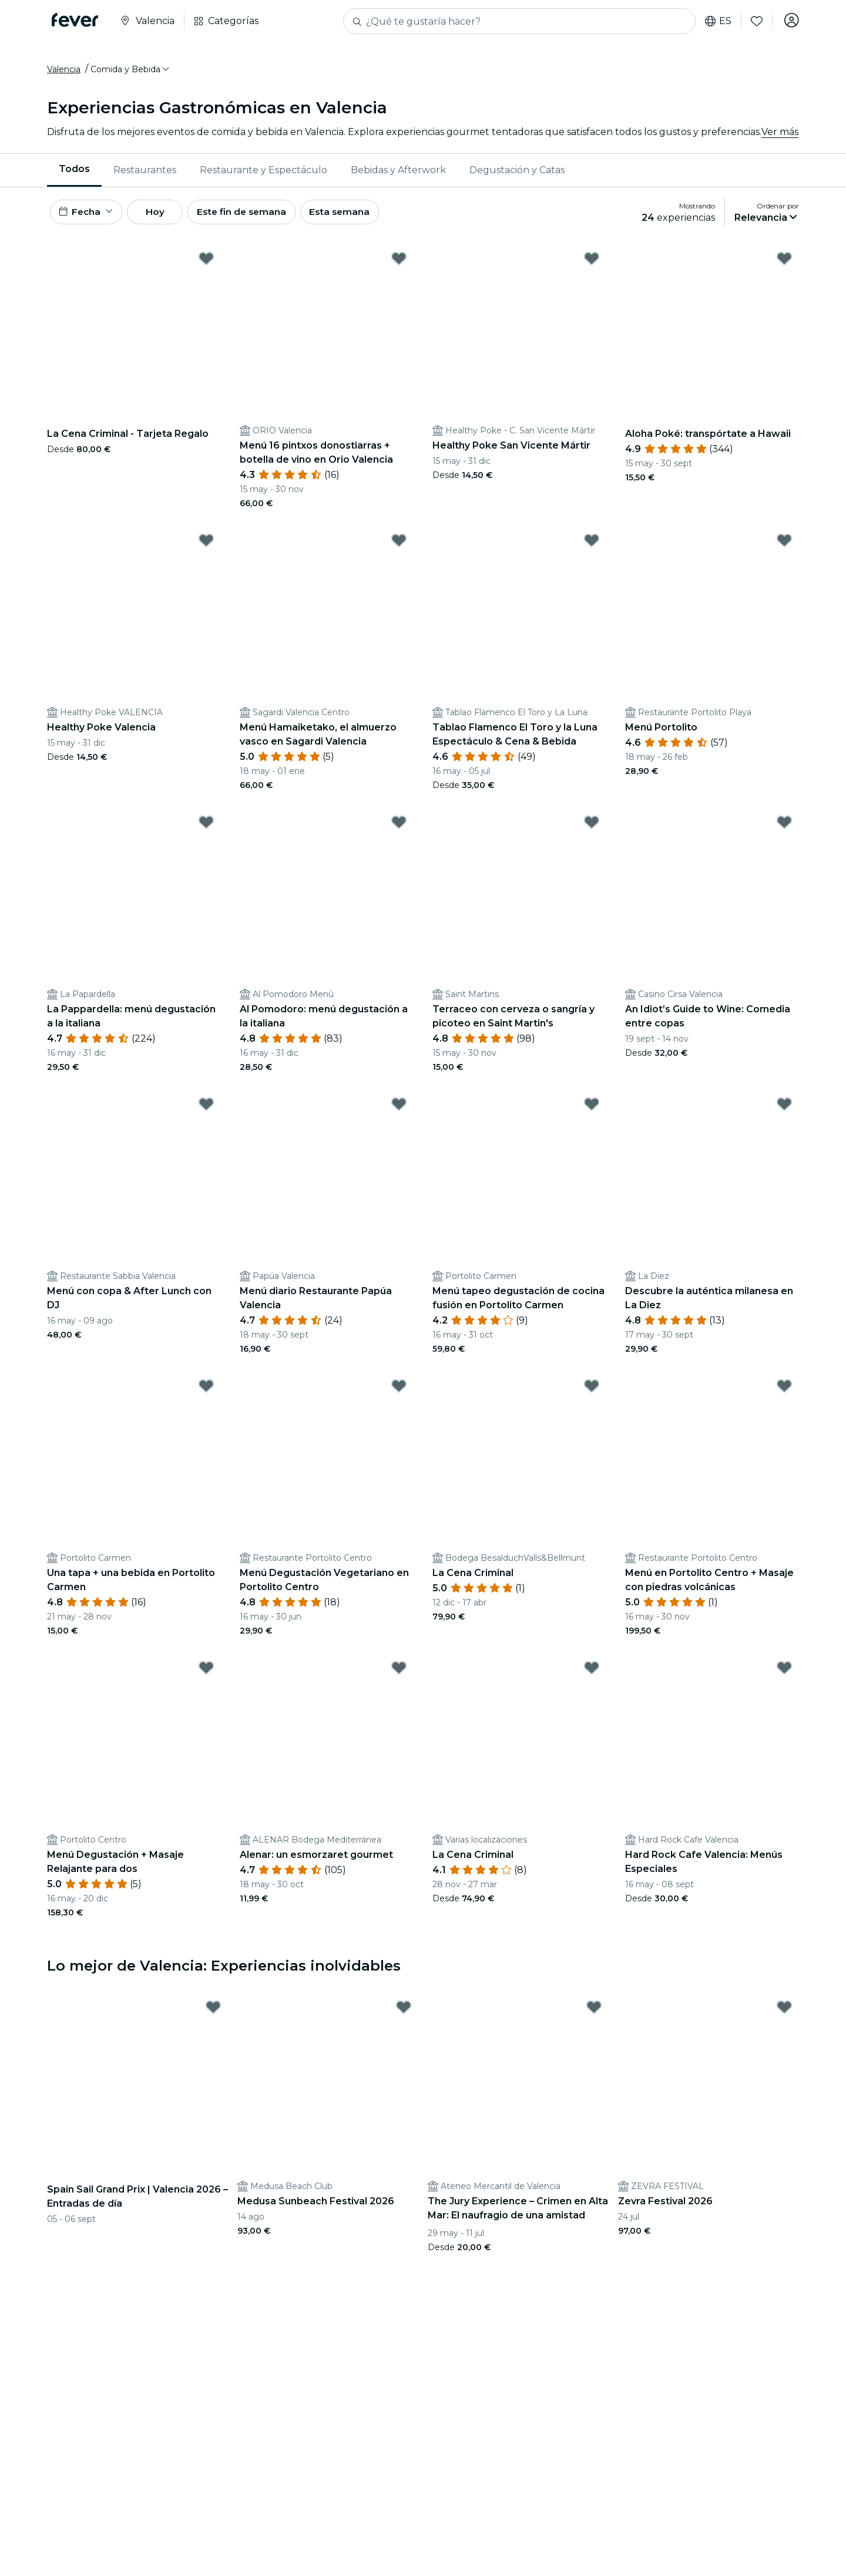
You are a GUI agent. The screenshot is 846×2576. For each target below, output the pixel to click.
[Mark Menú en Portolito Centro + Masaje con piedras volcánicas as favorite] (784, 1392)
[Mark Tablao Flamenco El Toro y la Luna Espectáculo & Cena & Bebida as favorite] (591, 546)
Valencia (63, 72)
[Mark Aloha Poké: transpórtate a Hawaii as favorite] (784, 264)
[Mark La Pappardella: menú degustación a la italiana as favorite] (206, 828)
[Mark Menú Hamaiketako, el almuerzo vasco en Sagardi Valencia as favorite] (399, 546)
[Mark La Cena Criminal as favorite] (591, 1392)
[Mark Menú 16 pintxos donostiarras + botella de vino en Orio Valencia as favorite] (399, 264)
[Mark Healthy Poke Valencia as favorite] (206, 546)
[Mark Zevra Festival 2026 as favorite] (784, 2013)
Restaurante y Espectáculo (263, 173)
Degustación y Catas (517, 173)
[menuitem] (74, 173)
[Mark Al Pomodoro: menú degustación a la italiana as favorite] (399, 828)
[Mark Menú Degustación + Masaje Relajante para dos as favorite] (206, 1674)
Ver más (779, 134)
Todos (74, 172)
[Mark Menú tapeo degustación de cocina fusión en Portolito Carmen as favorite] (591, 1110)
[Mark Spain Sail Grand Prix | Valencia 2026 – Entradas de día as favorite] (213, 2013)
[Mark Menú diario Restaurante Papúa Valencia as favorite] (399, 1110)
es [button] (716, 21)
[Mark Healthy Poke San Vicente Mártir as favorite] (591, 264)
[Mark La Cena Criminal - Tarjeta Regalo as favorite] (206, 264)
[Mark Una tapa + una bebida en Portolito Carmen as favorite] (206, 1392)
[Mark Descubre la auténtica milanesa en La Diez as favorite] (784, 1110)
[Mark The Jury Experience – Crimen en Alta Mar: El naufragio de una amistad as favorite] (594, 2013)
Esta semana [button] (359, 216)
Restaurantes (144, 173)
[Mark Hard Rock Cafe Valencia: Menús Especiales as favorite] (784, 1674)
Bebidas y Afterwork (398, 173)
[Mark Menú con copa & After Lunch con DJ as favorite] (206, 1110)
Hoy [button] (163, 216)
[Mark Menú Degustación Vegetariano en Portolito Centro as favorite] (399, 1392)
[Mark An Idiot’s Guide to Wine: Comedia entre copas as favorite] (784, 828)
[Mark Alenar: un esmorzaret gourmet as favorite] (399, 1674)
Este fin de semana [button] (257, 216)
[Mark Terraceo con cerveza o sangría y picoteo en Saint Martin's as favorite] (591, 828)
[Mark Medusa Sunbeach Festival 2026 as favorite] (403, 2013)
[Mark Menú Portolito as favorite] (784, 546)
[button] (130, 72)
